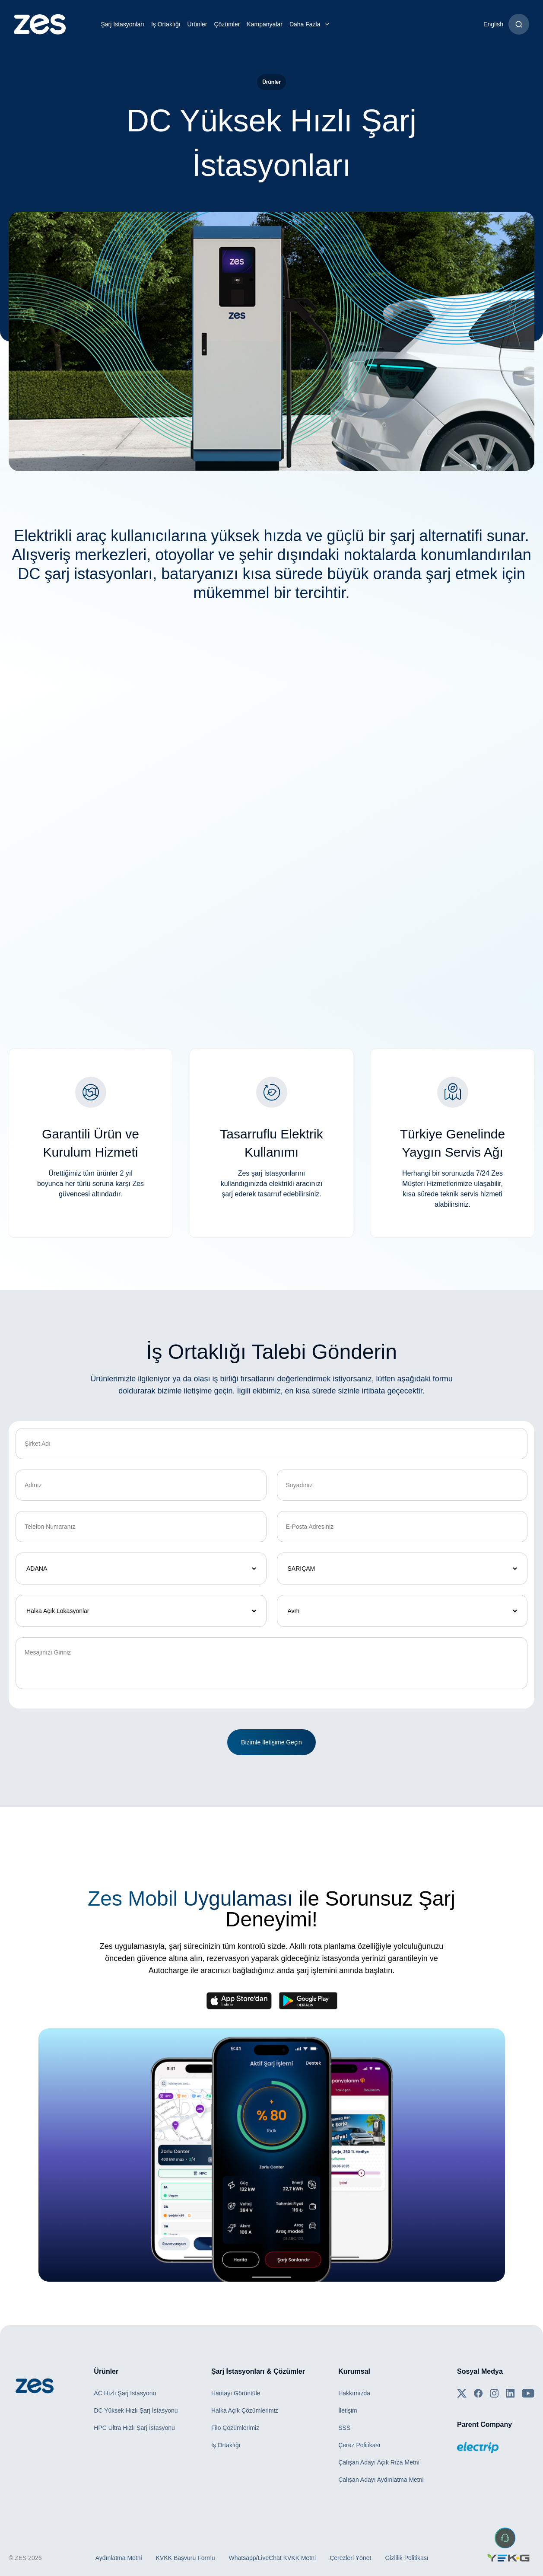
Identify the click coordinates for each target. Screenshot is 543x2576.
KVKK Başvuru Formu (185, 2557)
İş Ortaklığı (166, 24)
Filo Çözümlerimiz (235, 2427)
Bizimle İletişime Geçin (271, 1742)
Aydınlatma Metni (118, 2557)
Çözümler (227, 24)
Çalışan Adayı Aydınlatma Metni (380, 2479)
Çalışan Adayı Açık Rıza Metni (378, 2462)
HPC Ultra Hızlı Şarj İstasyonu (134, 2427)
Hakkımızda (354, 2393)
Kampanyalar (265, 24)
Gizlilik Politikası (406, 2557)
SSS (344, 2427)
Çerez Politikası (359, 2445)
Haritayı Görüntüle (235, 2393)
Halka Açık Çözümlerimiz (244, 2410)
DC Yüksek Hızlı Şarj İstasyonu (136, 2410)
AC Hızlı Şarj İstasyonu (125, 2393)
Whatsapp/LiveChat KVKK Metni (272, 2557)
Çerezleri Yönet (350, 2557)
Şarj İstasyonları (122, 24)
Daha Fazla (310, 24)
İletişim (347, 2410)
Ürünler (197, 24)
